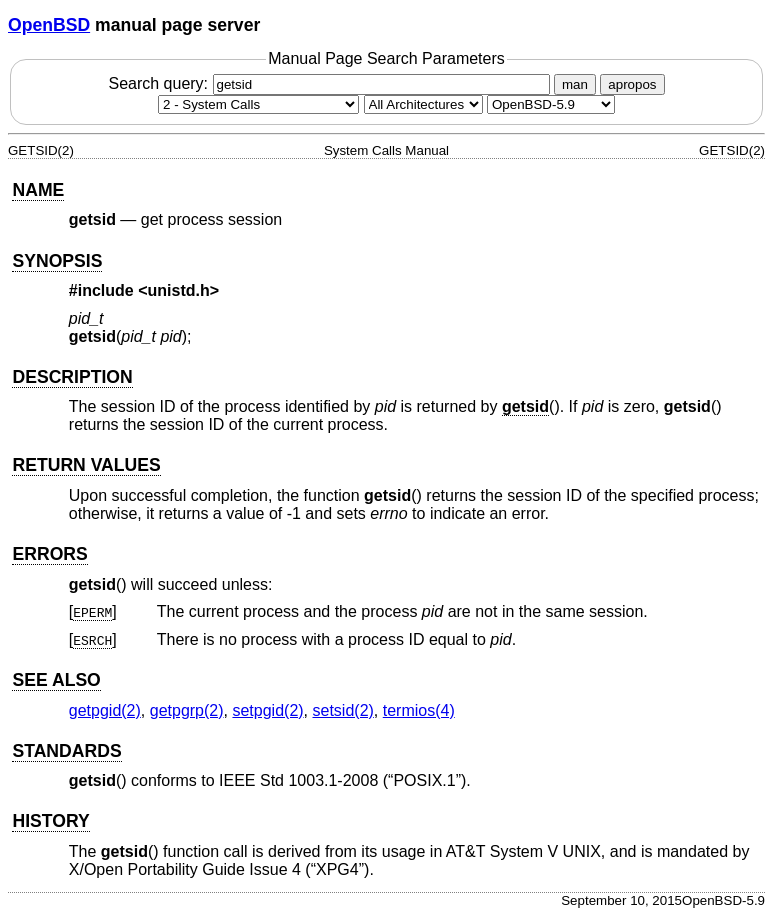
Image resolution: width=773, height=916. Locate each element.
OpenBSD (49, 25)
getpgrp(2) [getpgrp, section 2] (187, 710)
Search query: (331, 83)
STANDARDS (66, 751)
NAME (38, 190)
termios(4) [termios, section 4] (419, 710)
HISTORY (50, 821)
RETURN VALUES (86, 465)
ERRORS (49, 554)
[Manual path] (551, 104)
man (575, 84)
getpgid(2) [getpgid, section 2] (105, 710)
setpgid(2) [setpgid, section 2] (267, 710)
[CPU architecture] (423, 104)
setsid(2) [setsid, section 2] (343, 710)
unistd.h (179, 290)
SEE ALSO (56, 680)
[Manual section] (258, 104)
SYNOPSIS (57, 261)
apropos (632, 84)
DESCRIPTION (72, 377)
